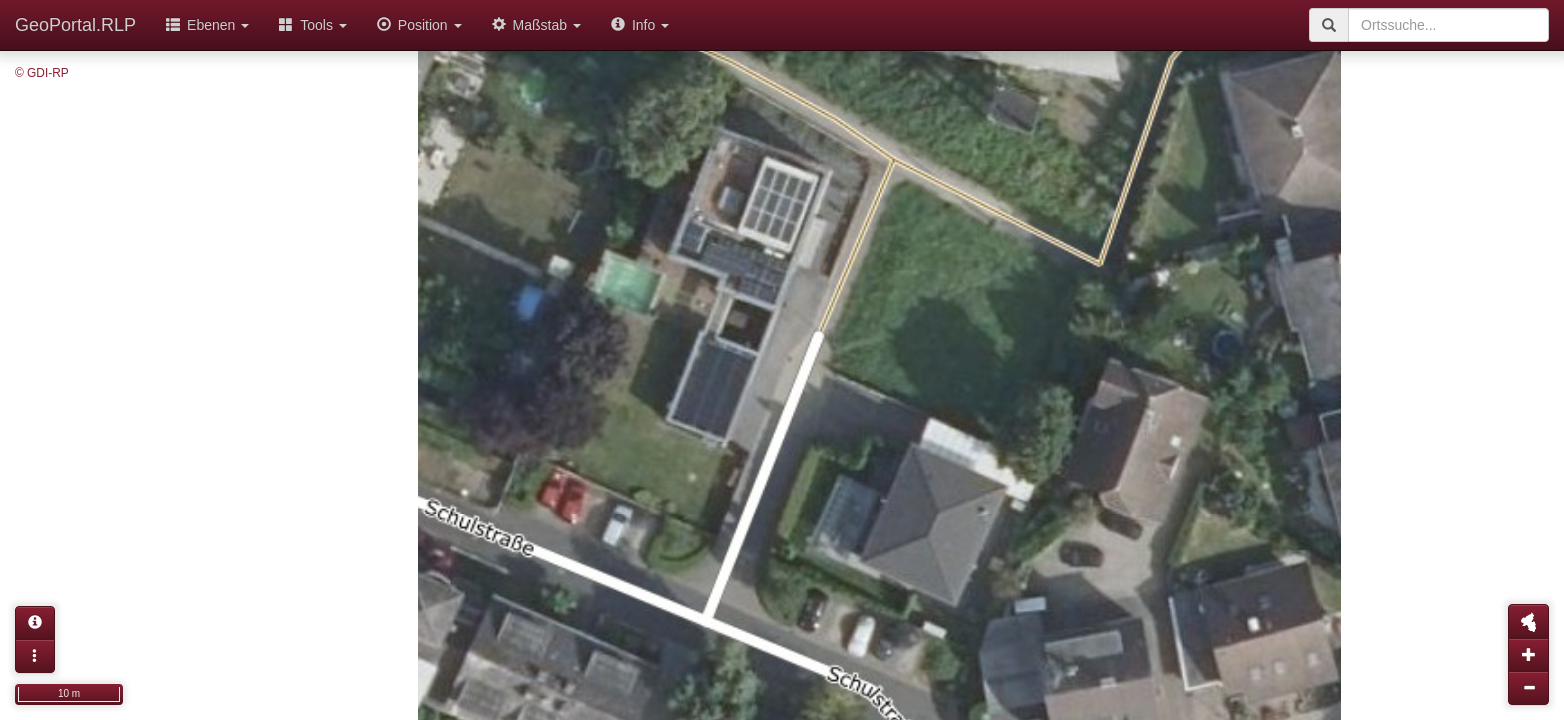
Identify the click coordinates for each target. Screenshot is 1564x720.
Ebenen (207, 25)
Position (419, 25)
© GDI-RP (42, 73)
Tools (313, 25)
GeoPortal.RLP (75, 25)
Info (640, 25)
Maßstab (536, 25)
